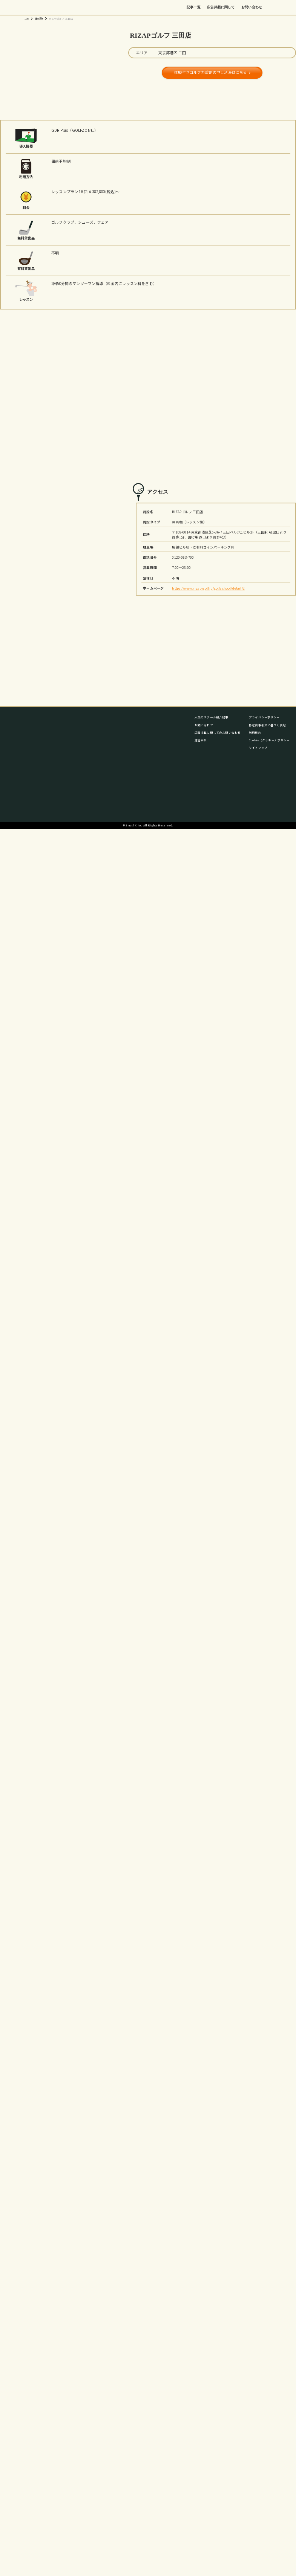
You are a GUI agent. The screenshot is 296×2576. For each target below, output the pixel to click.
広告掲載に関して (221, 7)
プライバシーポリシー (264, 717)
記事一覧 (194, 7)
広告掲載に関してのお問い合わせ (218, 732)
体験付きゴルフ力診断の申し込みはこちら (210, 72)
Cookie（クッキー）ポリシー (269, 740)
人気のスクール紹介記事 (212, 717)
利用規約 (255, 732)
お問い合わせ (251, 7)
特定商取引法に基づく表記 (267, 725)
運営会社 (201, 740)
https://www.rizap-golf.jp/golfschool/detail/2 (208, 588)
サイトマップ (258, 747)
